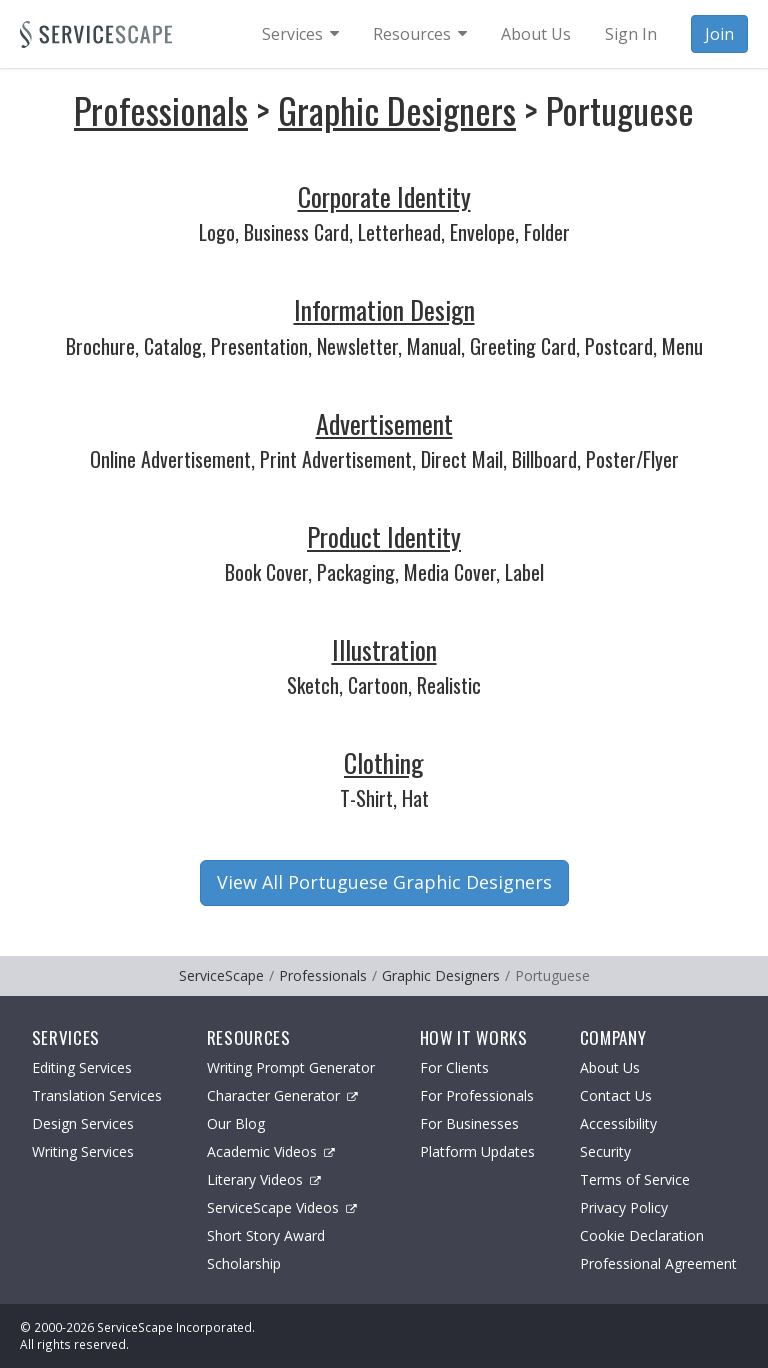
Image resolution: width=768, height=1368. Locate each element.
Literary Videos (264, 1179)
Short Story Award (266, 1235)
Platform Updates (477, 1151)
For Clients (454, 1067)
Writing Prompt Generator (291, 1067)
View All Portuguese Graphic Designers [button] (384, 882)
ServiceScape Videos (282, 1207)
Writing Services (83, 1151)
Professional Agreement (658, 1263)
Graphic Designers (397, 109)
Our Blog (236, 1123)
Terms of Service (635, 1179)
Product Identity (384, 536)
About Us (610, 1067)
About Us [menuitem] (536, 34)
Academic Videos (271, 1151)
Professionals (161, 109)
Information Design (384, 309)
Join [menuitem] (719, 34)
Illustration (384, 649)
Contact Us (616, 1095)
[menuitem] (300, 34)
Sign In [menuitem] (631, 34)
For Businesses (469, 1123)
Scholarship (244, 1263)
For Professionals (477, 1095)
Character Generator (282, 1095)
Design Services (83, 1123)
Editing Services (82, 1067)
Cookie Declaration (642, 1235)
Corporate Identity (384, 196)
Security (605, 1151)
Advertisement (384, 423)
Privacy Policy (624, 1207)
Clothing (384, 762)
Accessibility (618, 1123)
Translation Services (97, 1095)
